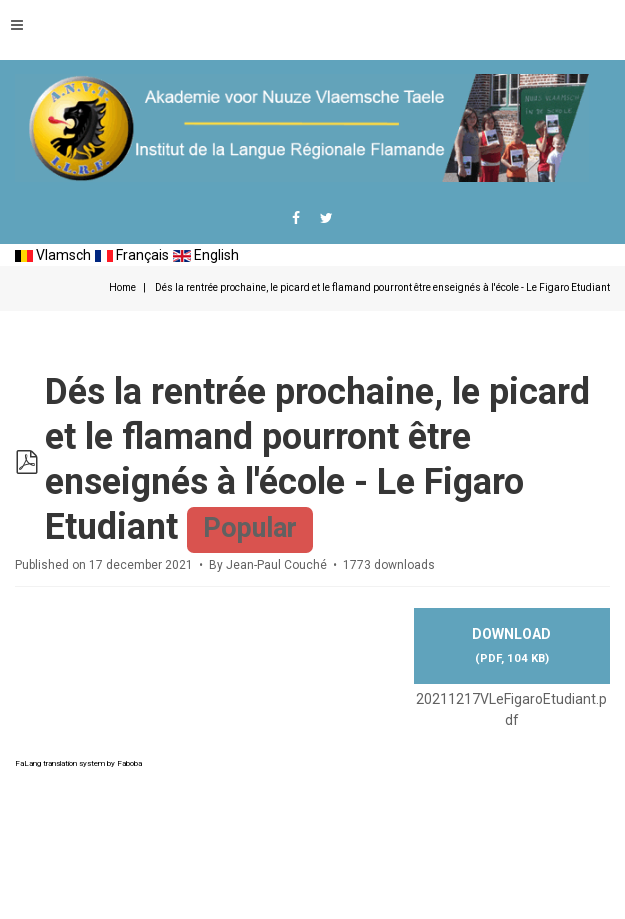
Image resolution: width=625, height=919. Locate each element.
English (206, 255)
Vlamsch (53, 255)
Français (132, 255)
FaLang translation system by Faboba (78, 763)
